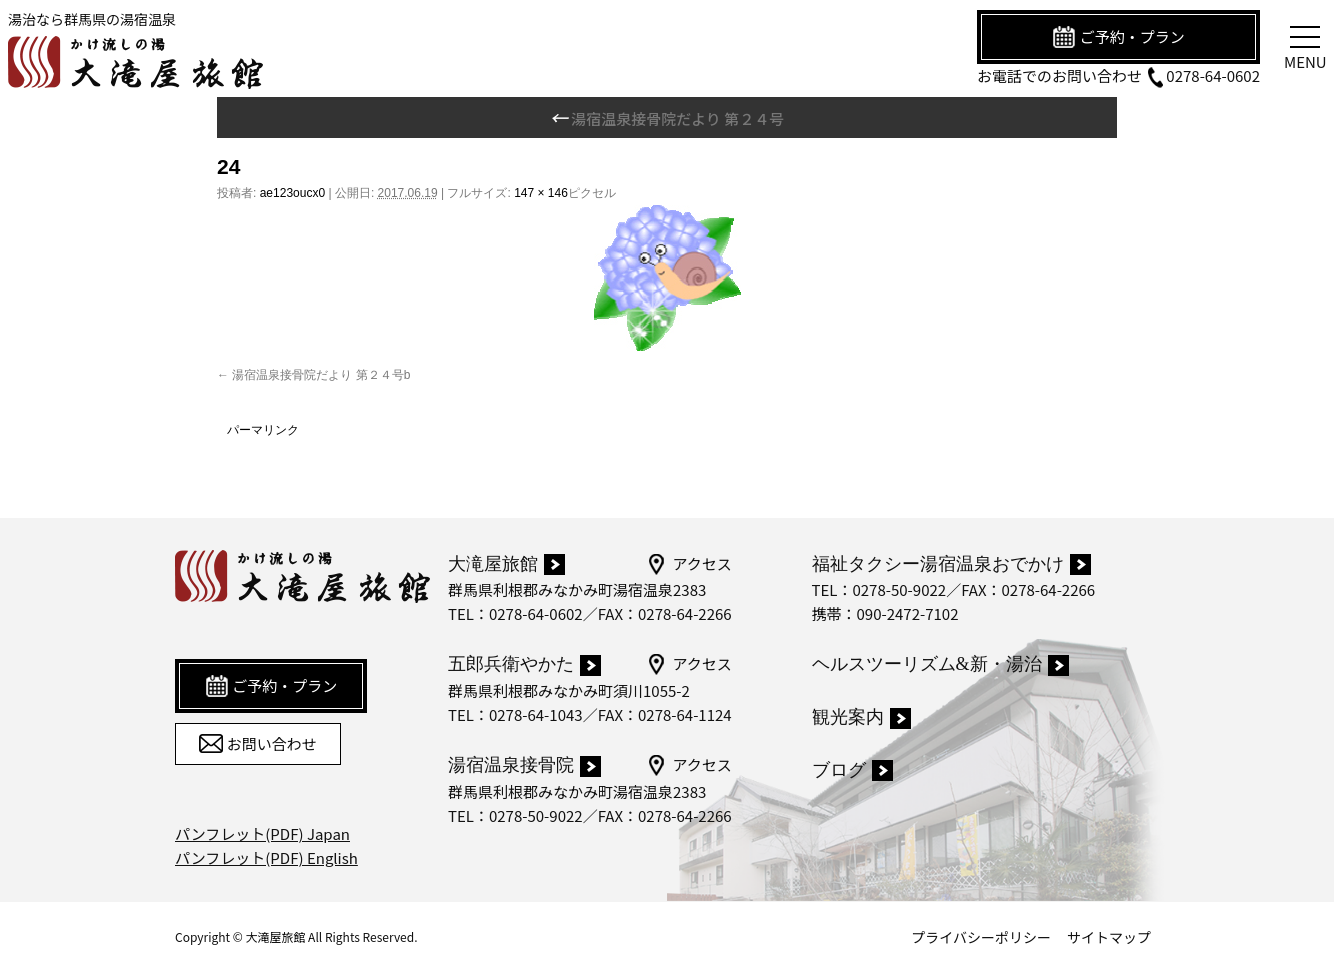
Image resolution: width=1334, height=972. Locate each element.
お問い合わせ (257, 744)
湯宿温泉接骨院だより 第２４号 (667, 118)
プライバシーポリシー (981, 937)
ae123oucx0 (292, 193)
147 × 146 (541, 193)
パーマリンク (263, 430)
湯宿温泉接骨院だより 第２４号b (321, 375)
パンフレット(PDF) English (266, 857)
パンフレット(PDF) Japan (262, 833)
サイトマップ (1109, 937)
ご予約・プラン (1118, 37)
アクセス (688, 564)
